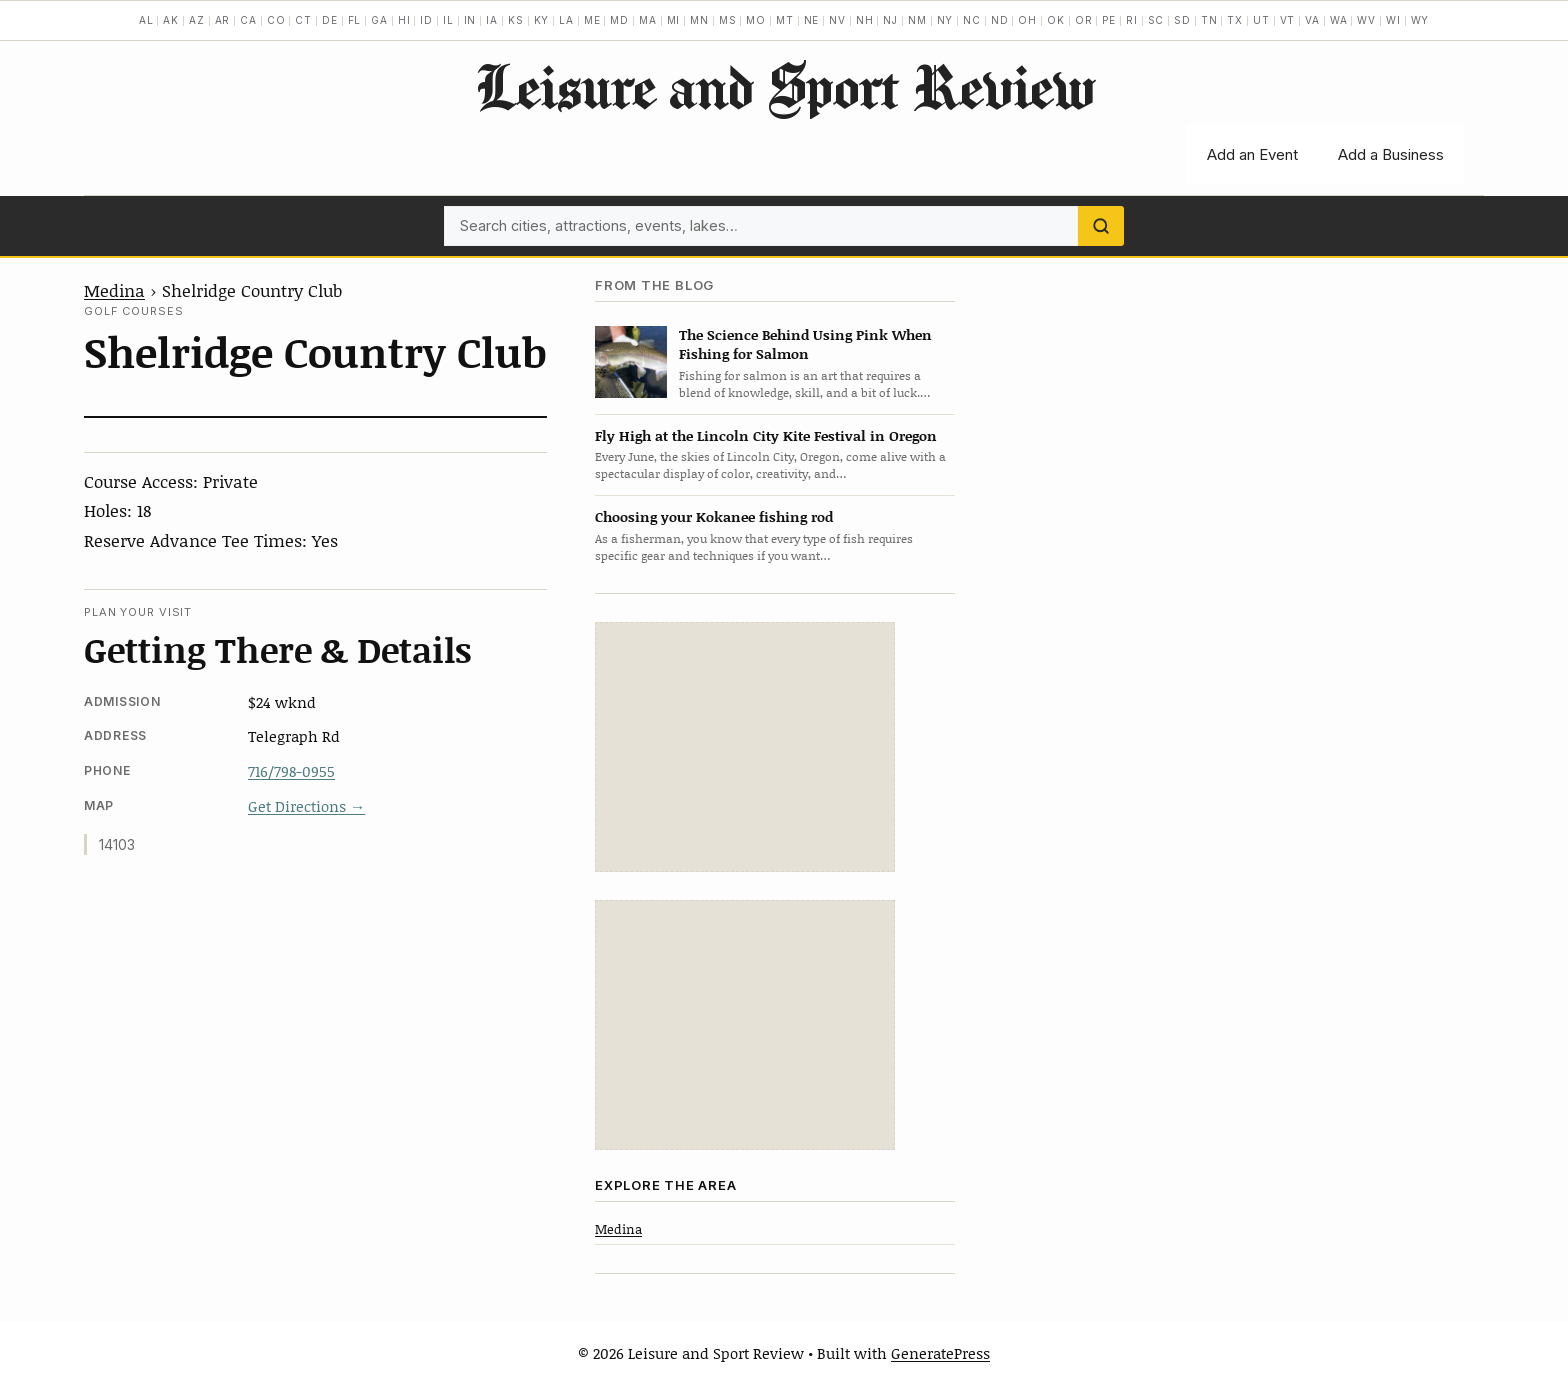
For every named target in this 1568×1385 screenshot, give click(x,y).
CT (303, 20)
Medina (114, 290)
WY (1420, 20)
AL (146, 20)
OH (1027, 20)
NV (837, 20)
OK (1056, 20)
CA (248, 20)
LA (566, 20)
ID (426, 20)
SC (1156, 20)
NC (972, 20)
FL (355, 20)
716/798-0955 (291, 771)
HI (404, 20)
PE (1109, 20)
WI (1393, 20)
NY (945, 20)
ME (592, 20)
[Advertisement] (745, 747)
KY (542, 20)
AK (171, 20)
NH (865, 20)
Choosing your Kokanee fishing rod (714, 516)
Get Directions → (306, 806)
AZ (197, 20)
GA (379, 20)
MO (756, 20)
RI (1132, 20)
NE (812, 20)
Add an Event (1252, 154)
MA (648, 20)
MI (674, 20)
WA (1339, 20)
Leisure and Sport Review (784, 86)
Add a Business (1391, 154)
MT (785, 20)
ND (1000, 20)
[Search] (1101, 226)
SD (1182, 20)
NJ (890, 20)
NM (917, 20)
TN (1209, 20)
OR (1084, 20)
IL (448, 20)
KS (516, 20)
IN (470, 20)
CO (276, 20)
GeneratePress (940, 1353)
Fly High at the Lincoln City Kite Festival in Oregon (766, 435)
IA (492, 20)
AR (223, 20)
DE (330, 20)
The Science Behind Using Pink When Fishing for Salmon (805, 344)
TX (1235, 20)
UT (1261, 20)
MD (619, 20)
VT (1288, 20)
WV (1366, 20)
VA (1312, 20)
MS (728, 20)
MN (699, 20)
